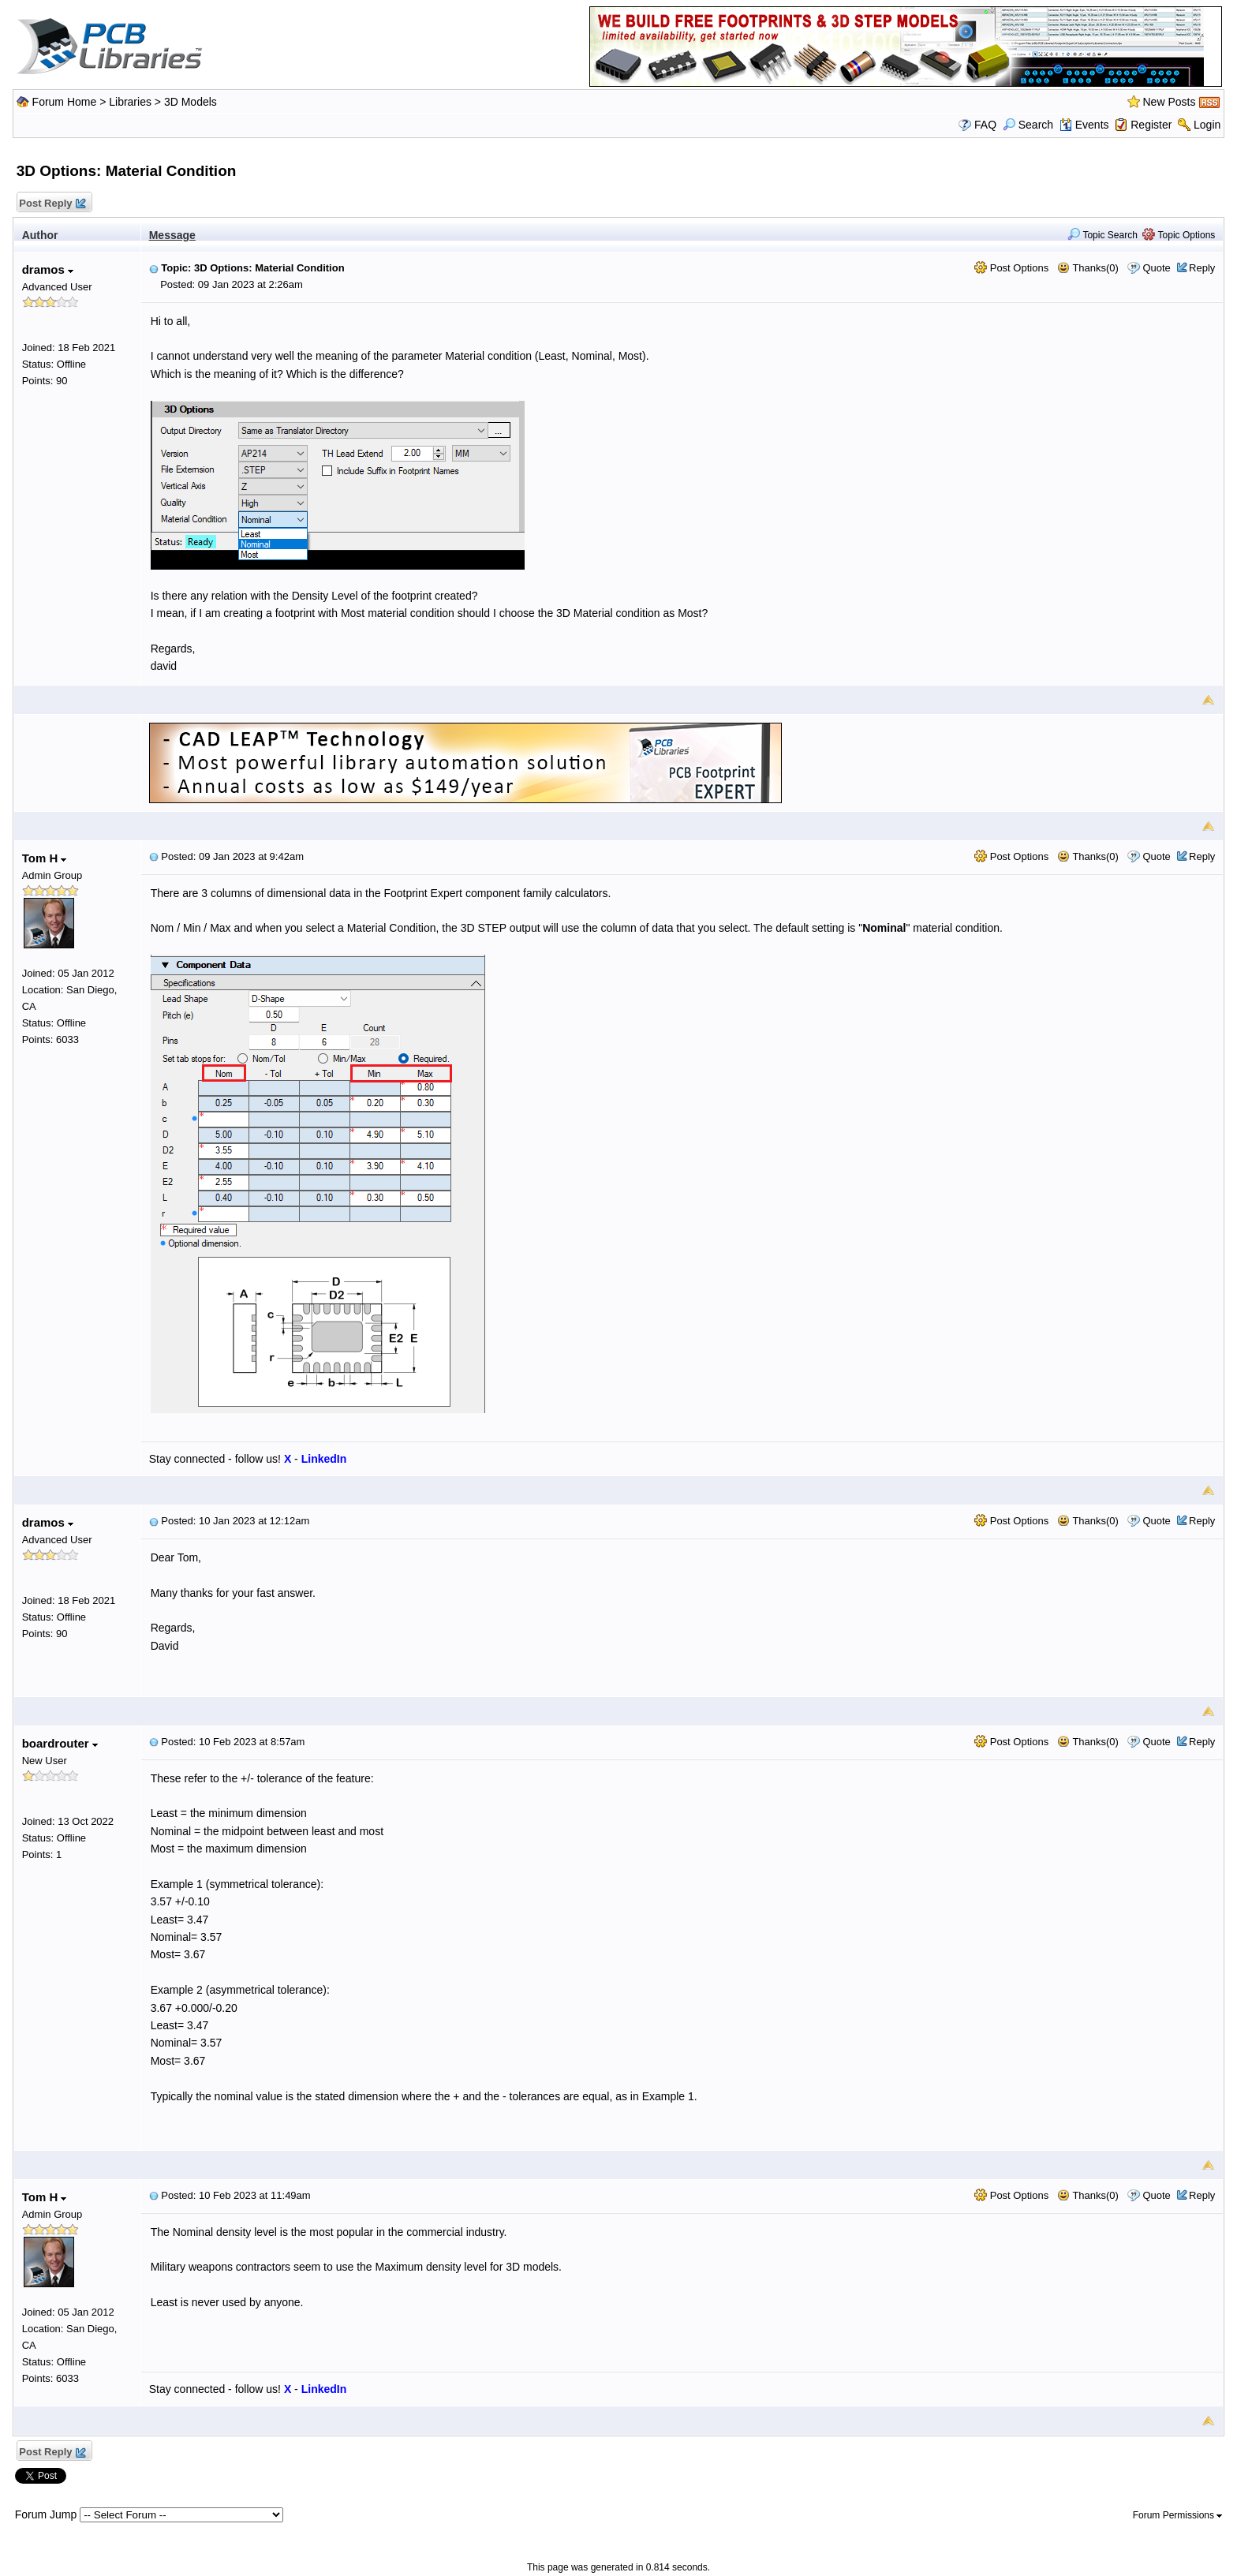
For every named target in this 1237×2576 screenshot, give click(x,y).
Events (1084, 124)
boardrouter (60, 1743)
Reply (1202, 268)
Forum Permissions (1178, 2515)
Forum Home (64, 101)
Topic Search (1102, 235)
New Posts (1169, 101)
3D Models (190, 101)
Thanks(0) (1088, 268)
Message (172, 235)
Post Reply (52, 204)
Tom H (44, 858)
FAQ (985, 124)
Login (1207, 124)
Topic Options (1178, 235)
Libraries (130, 101)
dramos (47, 269)
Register (1151, 124)
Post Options (1011, 268)
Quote (1156, 268)
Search (1028, 124)
